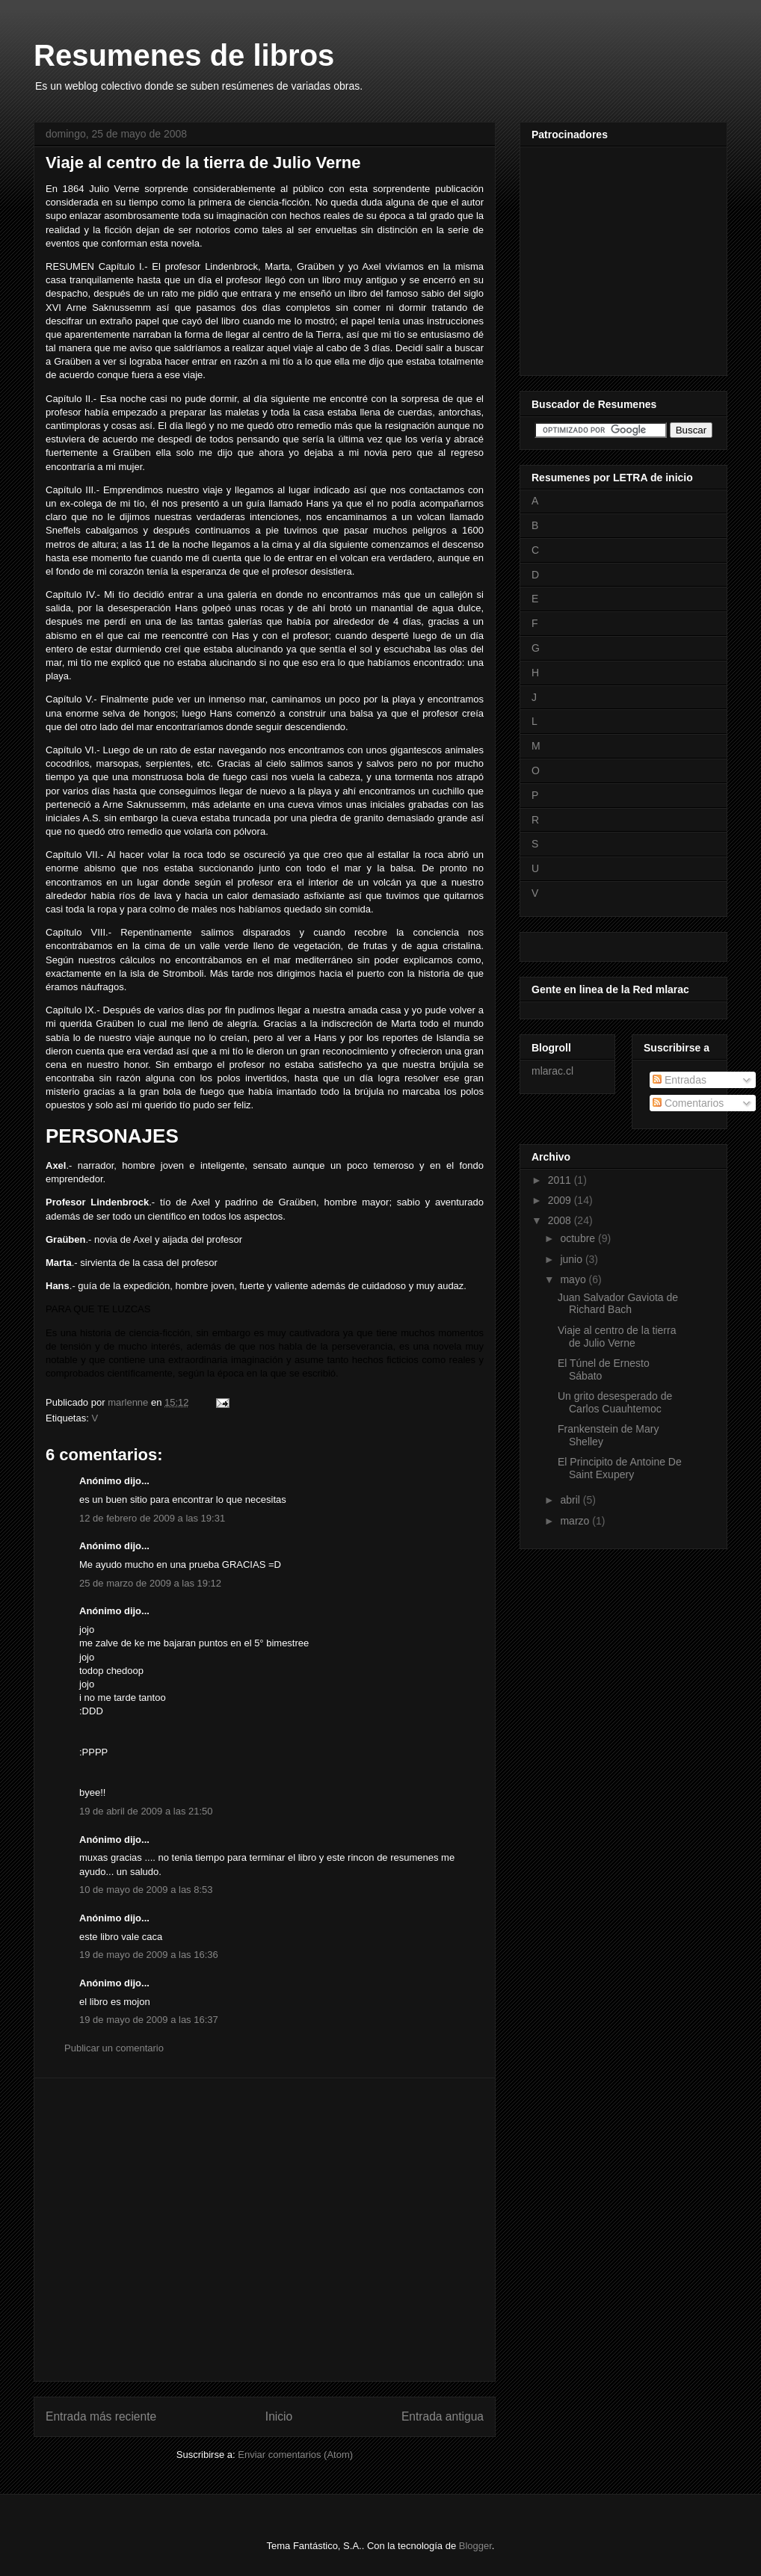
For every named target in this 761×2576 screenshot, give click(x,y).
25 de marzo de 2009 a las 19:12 (150, 1583)
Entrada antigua (442, 2416)
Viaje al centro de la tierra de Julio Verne (617, 1336)
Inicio (278, 2416)
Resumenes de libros (184, 55)
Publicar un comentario (114, 2048)
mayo (574, 1279)
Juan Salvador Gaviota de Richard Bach (618, 1303)
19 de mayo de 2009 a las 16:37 (148, 2019)
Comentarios (688, 1103)
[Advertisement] (162, 2229)
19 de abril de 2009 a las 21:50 (146, 1811)
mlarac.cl (552, 1071)
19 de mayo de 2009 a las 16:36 (148, 1954)
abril (571, 1500)
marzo (576, 1521)
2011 (561, 1180)
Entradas (679, 1080)
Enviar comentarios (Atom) (295, 2454)
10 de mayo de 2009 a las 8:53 (146, 1889)
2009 (561, 1200)
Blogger (475, 2545)
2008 (561, 1220)
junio (572, 1259)
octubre (579, 1238)
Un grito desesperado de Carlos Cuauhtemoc (615, 1402)
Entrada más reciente (101, 2416)
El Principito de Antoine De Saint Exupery (620, 1468)
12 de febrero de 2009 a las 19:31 (152, 1518)
